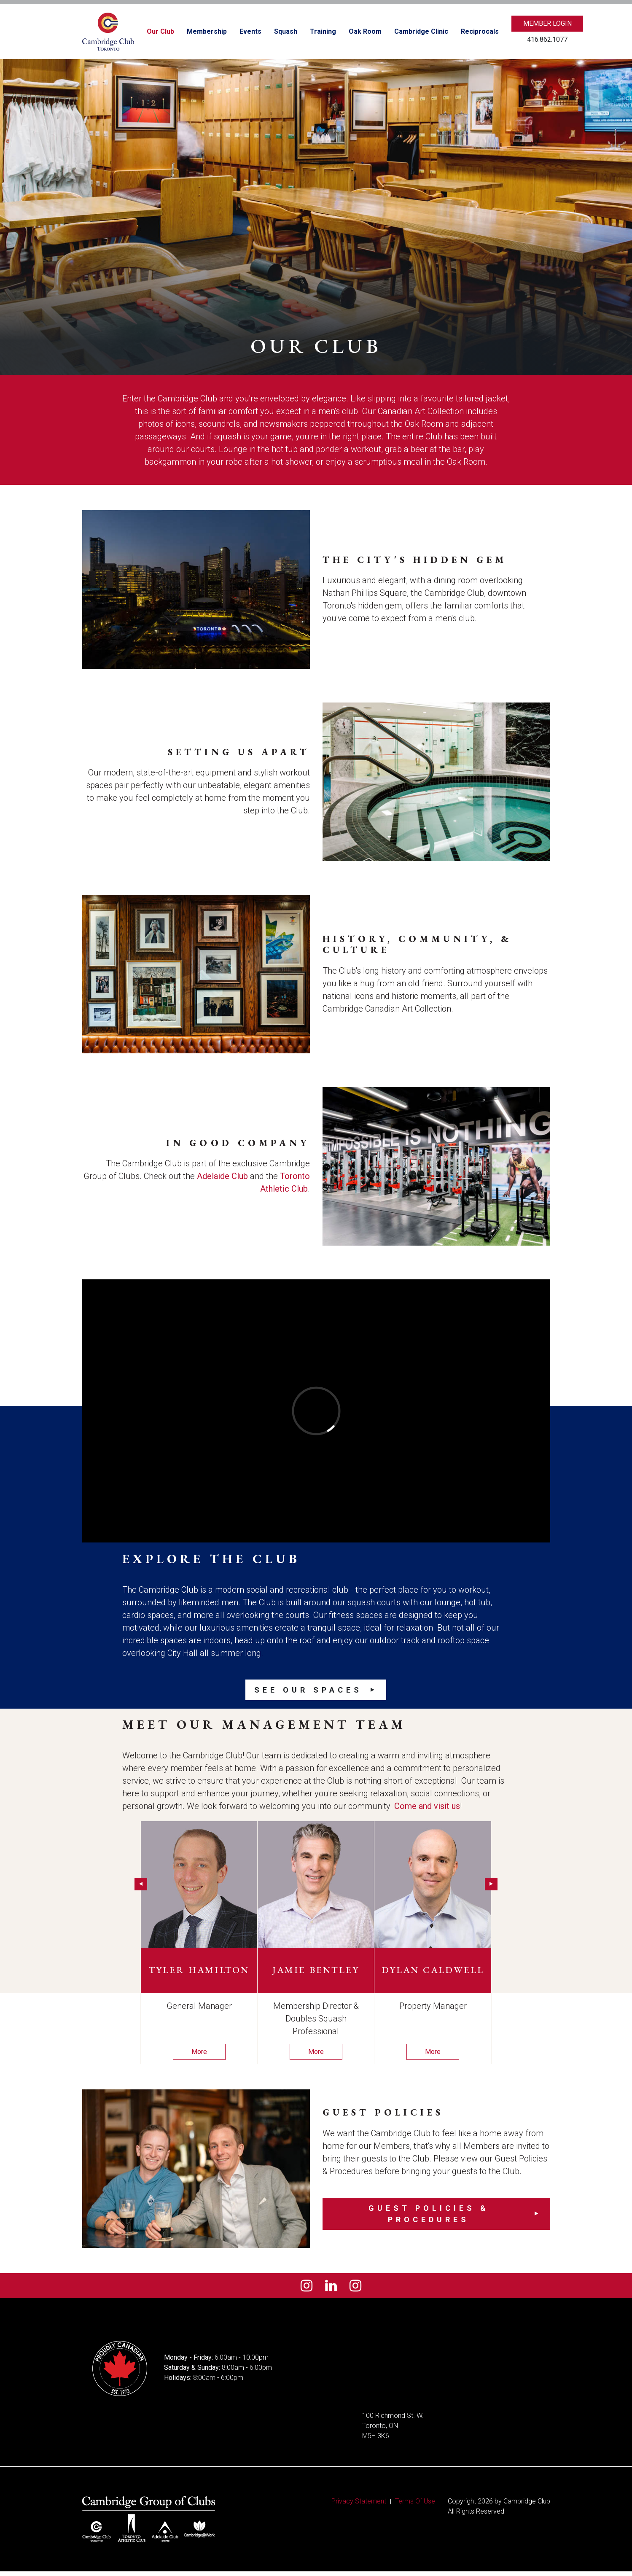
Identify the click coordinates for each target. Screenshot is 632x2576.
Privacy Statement (358, 2506)
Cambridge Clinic (421, 31)
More (199, 2052)
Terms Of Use (415, 2506)
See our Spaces (308, 1689)
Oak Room (365, 31)
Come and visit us (427, 1806)
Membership (207, 31)
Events (250, 31)
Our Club (160, 31)
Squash (285, 31)
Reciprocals (480, 31)
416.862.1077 (547, 39)
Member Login (547, 23)
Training (323, 31)
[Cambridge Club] (108, 31)
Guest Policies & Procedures (428, 2214)
